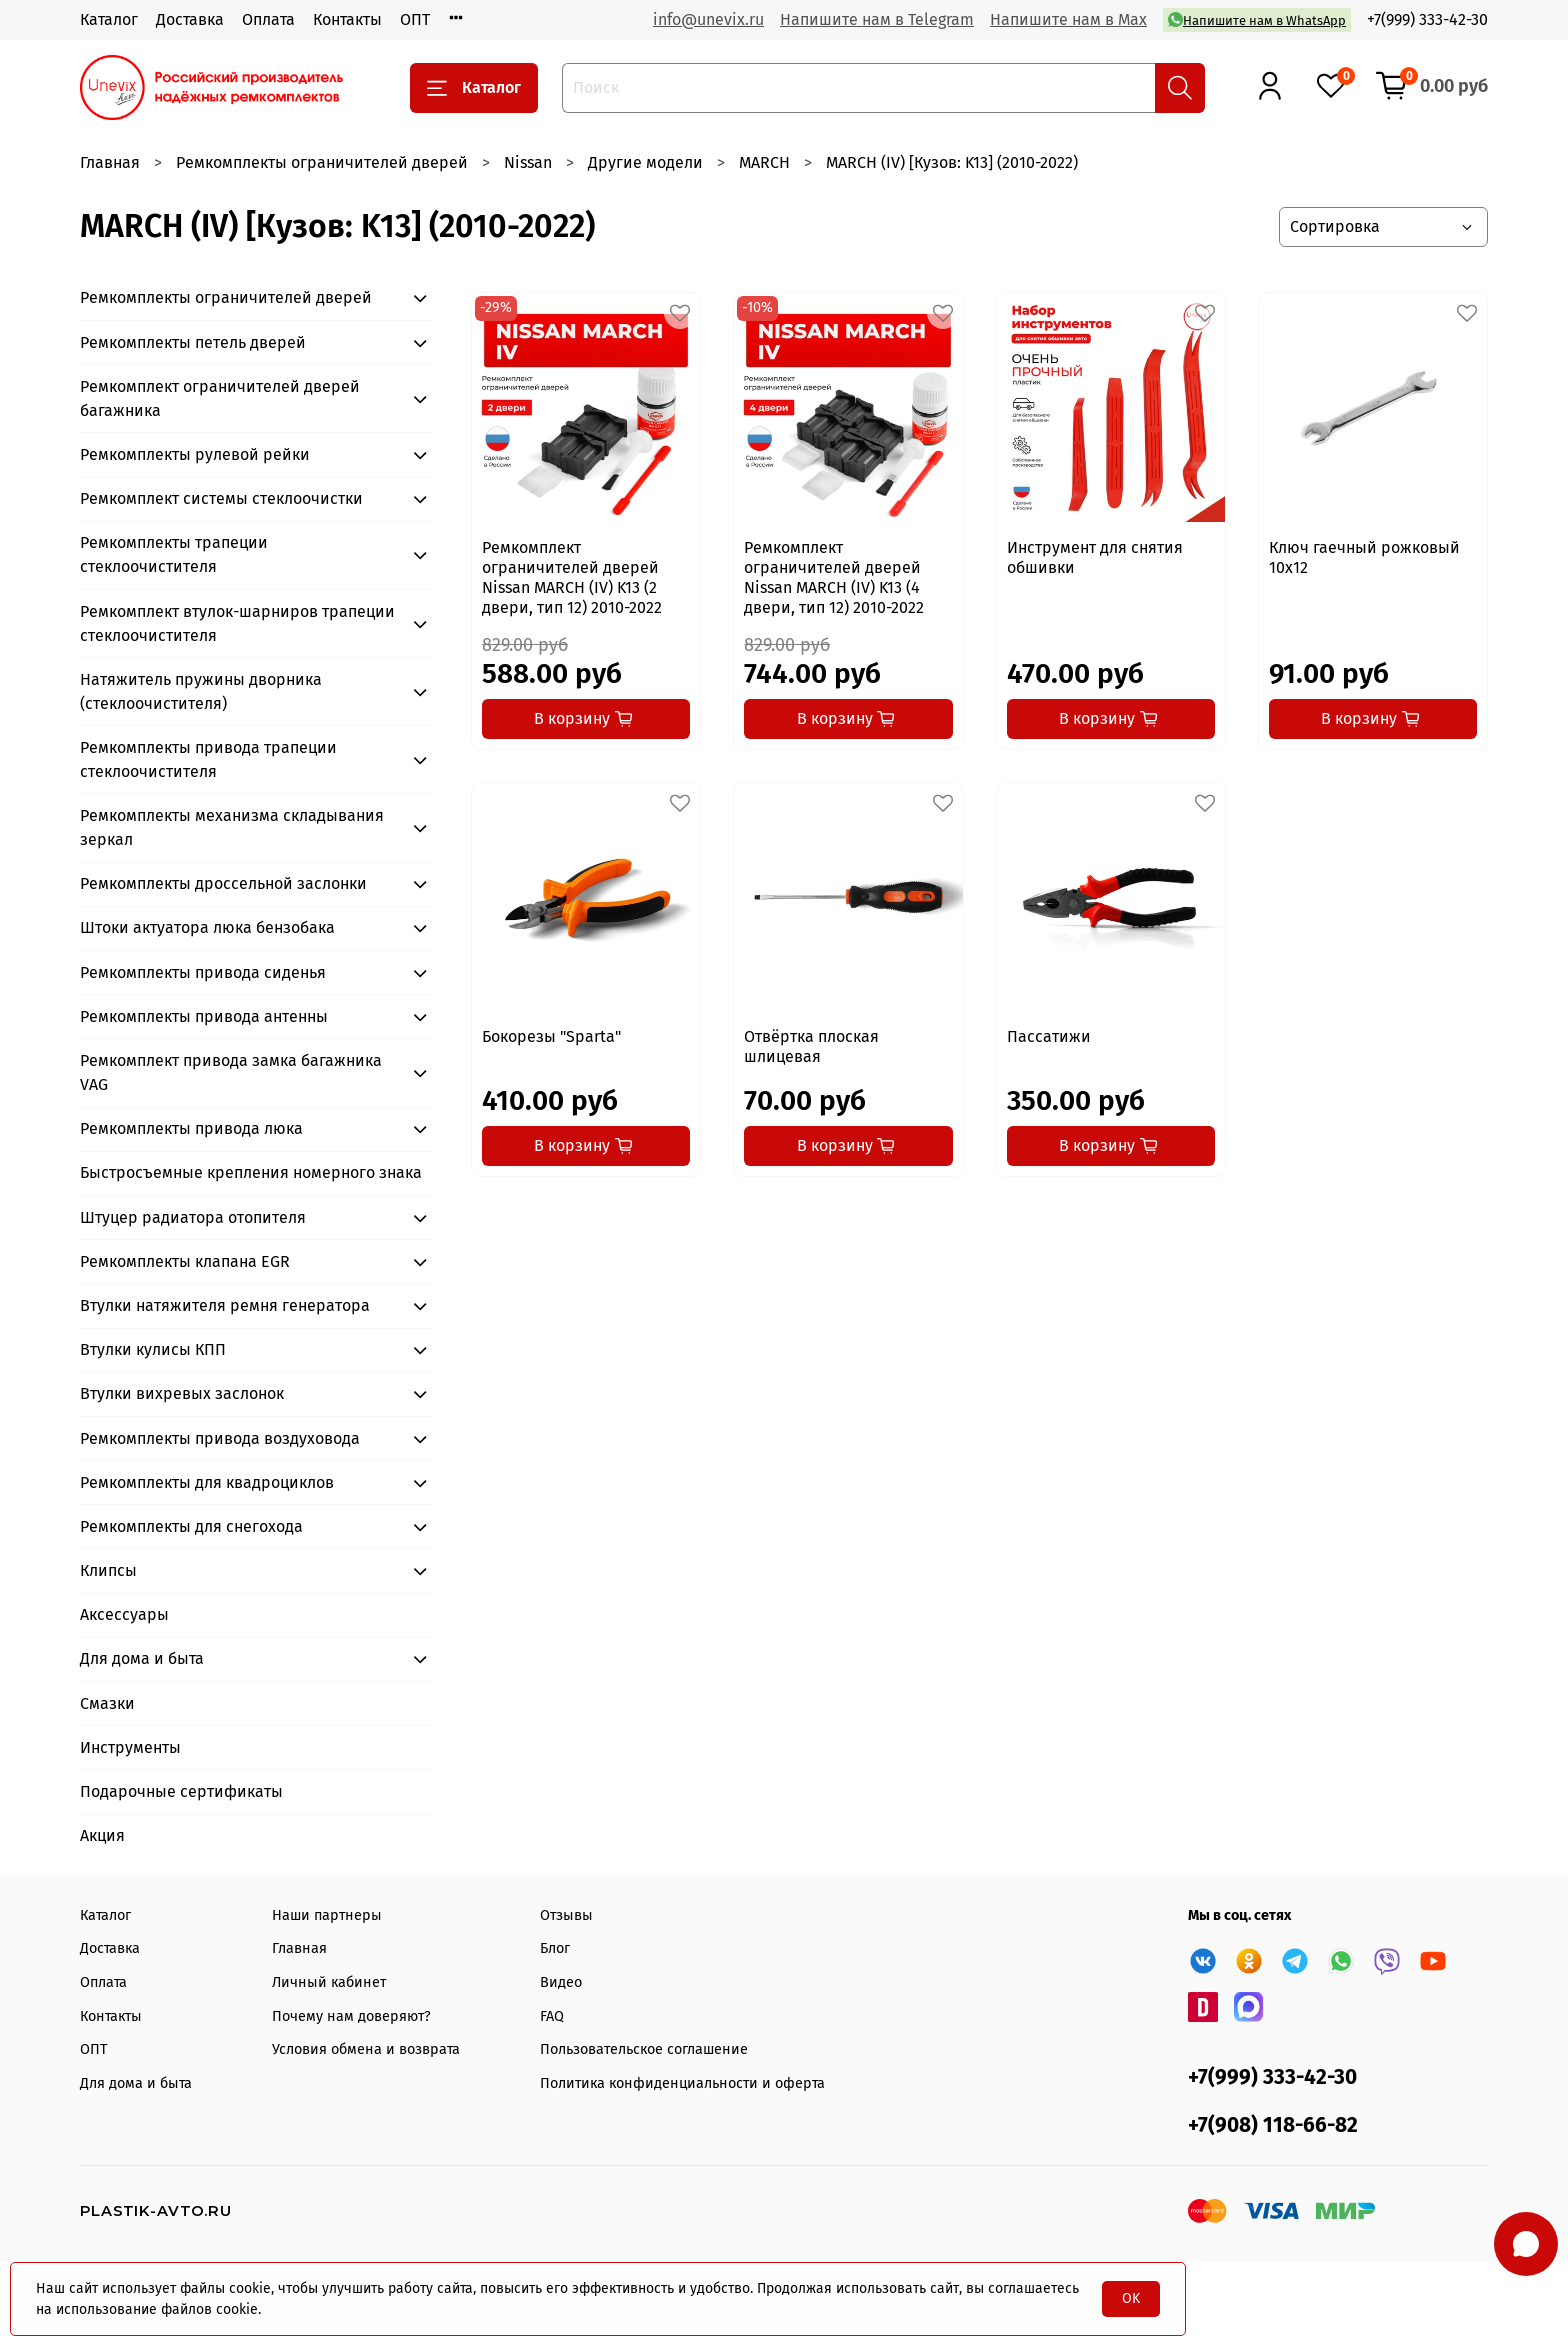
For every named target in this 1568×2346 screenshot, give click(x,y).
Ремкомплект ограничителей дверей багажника (220, 398)
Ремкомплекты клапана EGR (185, 1261)
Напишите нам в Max (1068, 19)
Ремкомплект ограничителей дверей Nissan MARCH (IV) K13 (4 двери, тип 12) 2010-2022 (834, 577)
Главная (110, 162)
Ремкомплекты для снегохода (191, 1526)
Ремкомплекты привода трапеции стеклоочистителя (208, 759)
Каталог (109, 19)
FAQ (552, 2016)
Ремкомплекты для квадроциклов (207, 1482)
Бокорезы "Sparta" (551, 1036)
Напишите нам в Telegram (877, 19)
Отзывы (566, 1915)
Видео (561, 1982)
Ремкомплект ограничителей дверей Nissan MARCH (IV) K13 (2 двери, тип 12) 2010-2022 (572, 577)
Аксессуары (124, 1614)
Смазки (107, 1703)
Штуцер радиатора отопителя (193, 1217)
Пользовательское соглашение (644, 2049)
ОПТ (415, 19)
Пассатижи (1049, 1036)
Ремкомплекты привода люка (191, 1128)
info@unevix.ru (708, 19)
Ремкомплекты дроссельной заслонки (223, 883)
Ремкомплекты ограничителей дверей (322, 162)
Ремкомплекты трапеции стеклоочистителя (174, 554)
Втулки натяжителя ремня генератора (225, 1305)
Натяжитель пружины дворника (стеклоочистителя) (201, 691)
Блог (555, 1948)
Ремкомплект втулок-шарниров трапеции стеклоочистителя (237, 623)
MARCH (764, 162)
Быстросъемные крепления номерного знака (251, 1172)
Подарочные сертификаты (181, 1791)
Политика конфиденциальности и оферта (682, 2083)
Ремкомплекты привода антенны (204, 1016)
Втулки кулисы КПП (153, 1349)
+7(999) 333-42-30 (1427, 19)
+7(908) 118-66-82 (1273, 2125)
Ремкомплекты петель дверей (193, 342)
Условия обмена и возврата (366, 2049)
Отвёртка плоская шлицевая (811, 1046)
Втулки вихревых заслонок (182, 1393)
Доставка (190, 19)
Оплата (268, 19)
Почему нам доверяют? (351, 2016)
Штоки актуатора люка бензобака (207, 927)
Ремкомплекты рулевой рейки (195, 454)
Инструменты (130, 1747)
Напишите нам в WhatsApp (1257, 19)
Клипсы (108, 1570)
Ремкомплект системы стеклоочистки (221, 498)
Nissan (528, 162)
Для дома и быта (142, 1658)
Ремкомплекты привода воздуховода (220, 1438)
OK (1131, 2298)
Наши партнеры (327, 1915)
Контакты (347, 19)
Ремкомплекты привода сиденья (203, 972)
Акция (102, 1835)
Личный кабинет (329, 1982)
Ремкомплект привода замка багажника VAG (231, 1072)
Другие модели (645, 162)
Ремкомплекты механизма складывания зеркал (232, 827)
